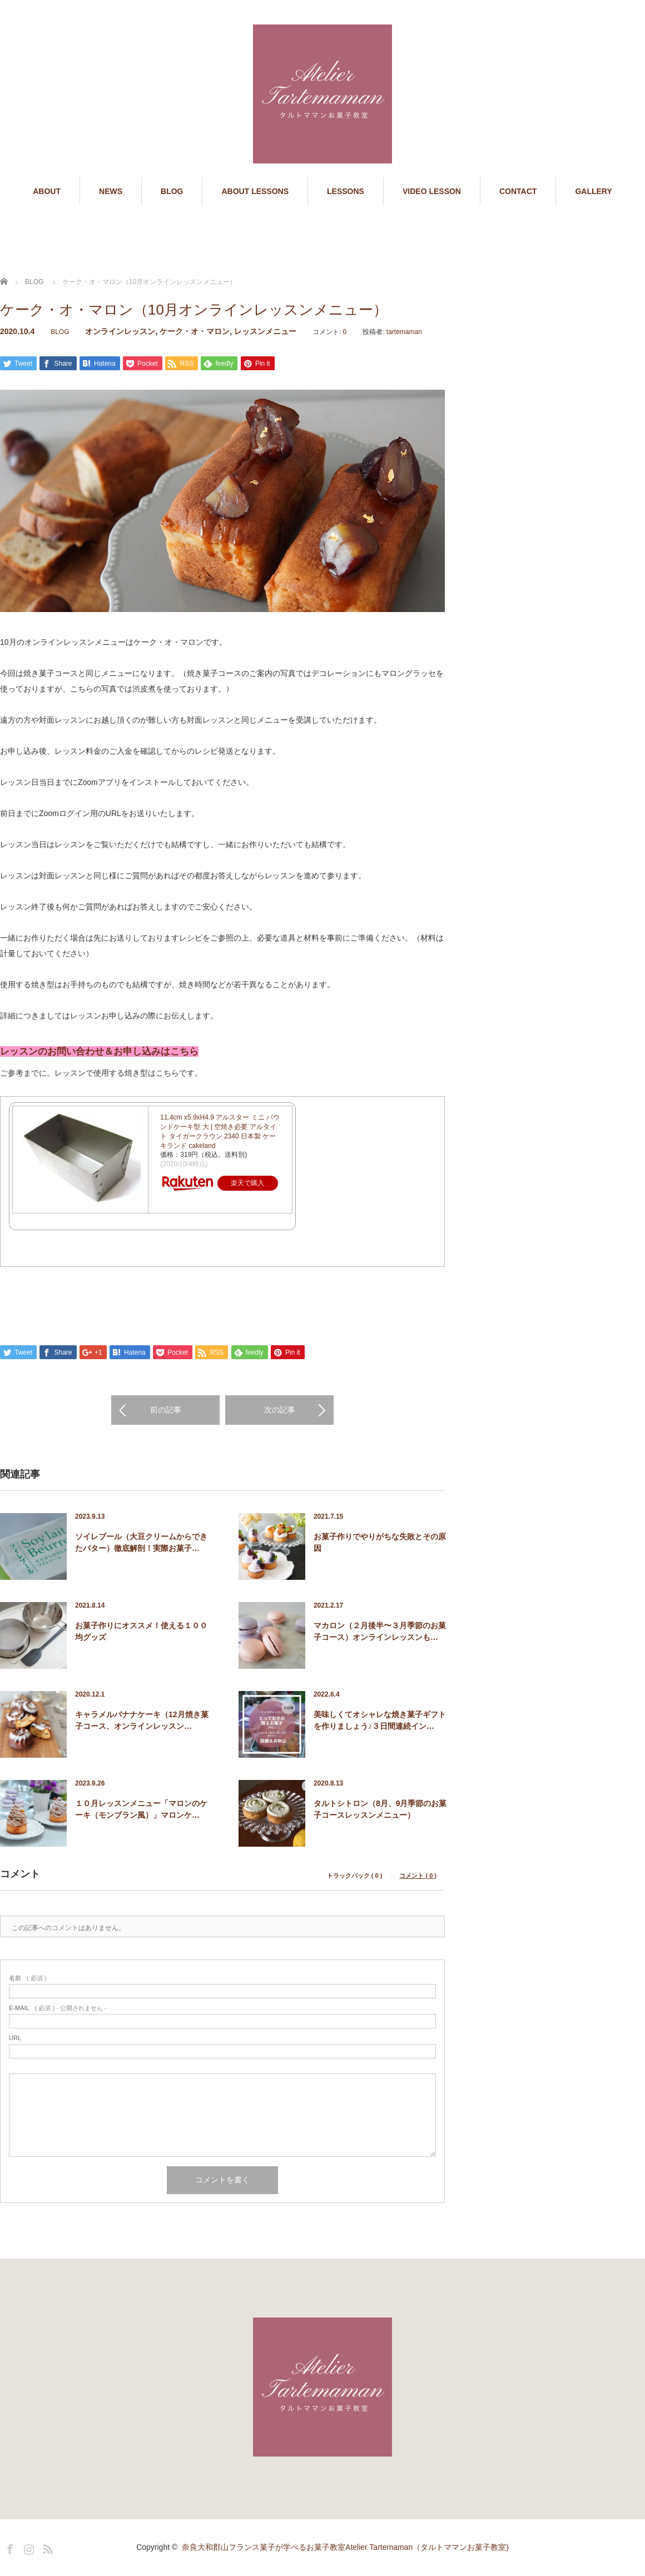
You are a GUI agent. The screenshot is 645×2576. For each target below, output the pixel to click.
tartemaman (404, 332)
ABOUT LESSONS (255, 191)
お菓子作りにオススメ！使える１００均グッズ (141, 1632)
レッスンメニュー (265, 331)
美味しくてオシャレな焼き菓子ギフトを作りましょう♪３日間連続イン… (380, 1721)
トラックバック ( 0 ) (355, 1877)
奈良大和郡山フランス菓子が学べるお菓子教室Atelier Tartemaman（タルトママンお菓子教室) (345, 2548)
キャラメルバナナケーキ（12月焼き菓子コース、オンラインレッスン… (142, 1721)
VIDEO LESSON (432, 191)
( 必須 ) (27, 1979)
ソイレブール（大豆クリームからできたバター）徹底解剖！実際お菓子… (141, 1543)
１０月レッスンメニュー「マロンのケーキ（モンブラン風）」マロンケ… (141, 1810)
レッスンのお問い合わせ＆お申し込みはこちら (99, 1052)
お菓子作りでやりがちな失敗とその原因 (380, 1543)
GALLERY (593, 191)
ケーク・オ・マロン (195, 331)
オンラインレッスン (120, 331)
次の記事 (279, 1411)
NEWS (110, 191)
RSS (46, 2548)
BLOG (172, 191)
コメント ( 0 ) (417, 1877)
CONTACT (518, 191)
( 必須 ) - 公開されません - (58, 2009)
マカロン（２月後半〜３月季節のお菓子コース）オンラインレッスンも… (380, 1632)
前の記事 (165, 1411)
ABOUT (47, 191)
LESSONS (345, 191)
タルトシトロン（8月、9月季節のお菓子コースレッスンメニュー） (380, 1810)
